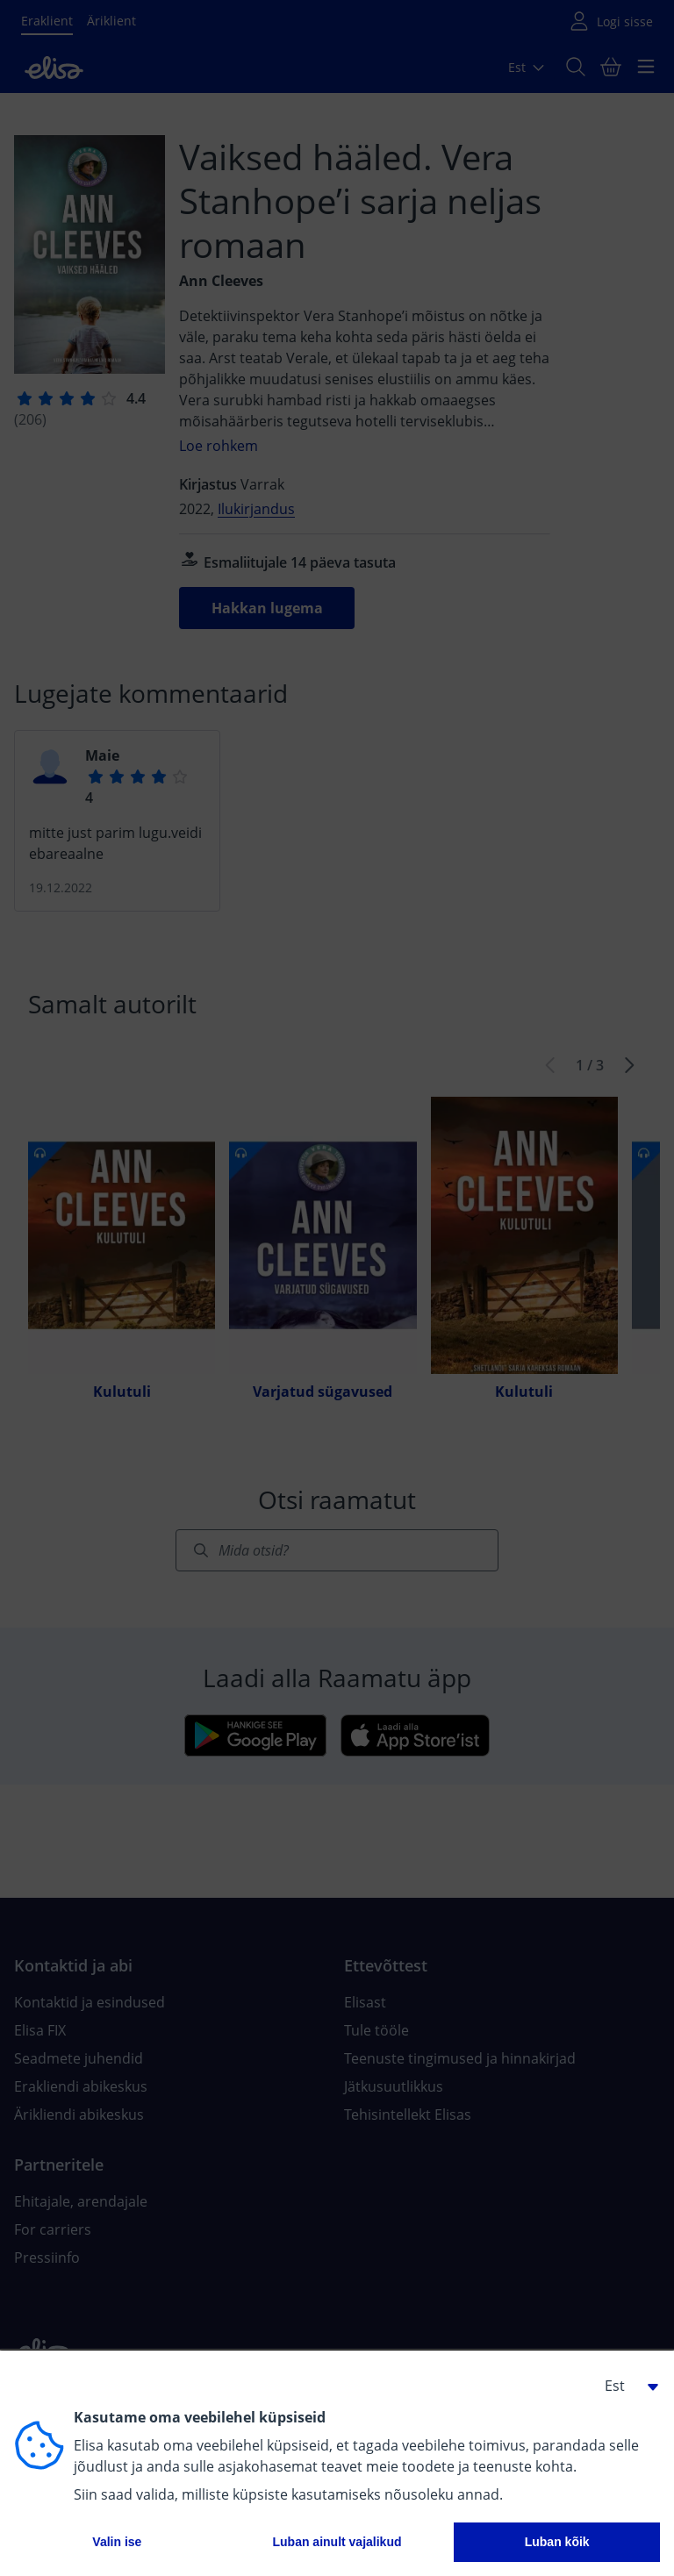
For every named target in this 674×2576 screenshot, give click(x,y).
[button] (625, 2386)
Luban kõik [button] (557, 2542)
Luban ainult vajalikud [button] (336, 2542)
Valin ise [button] (116, 2542)
